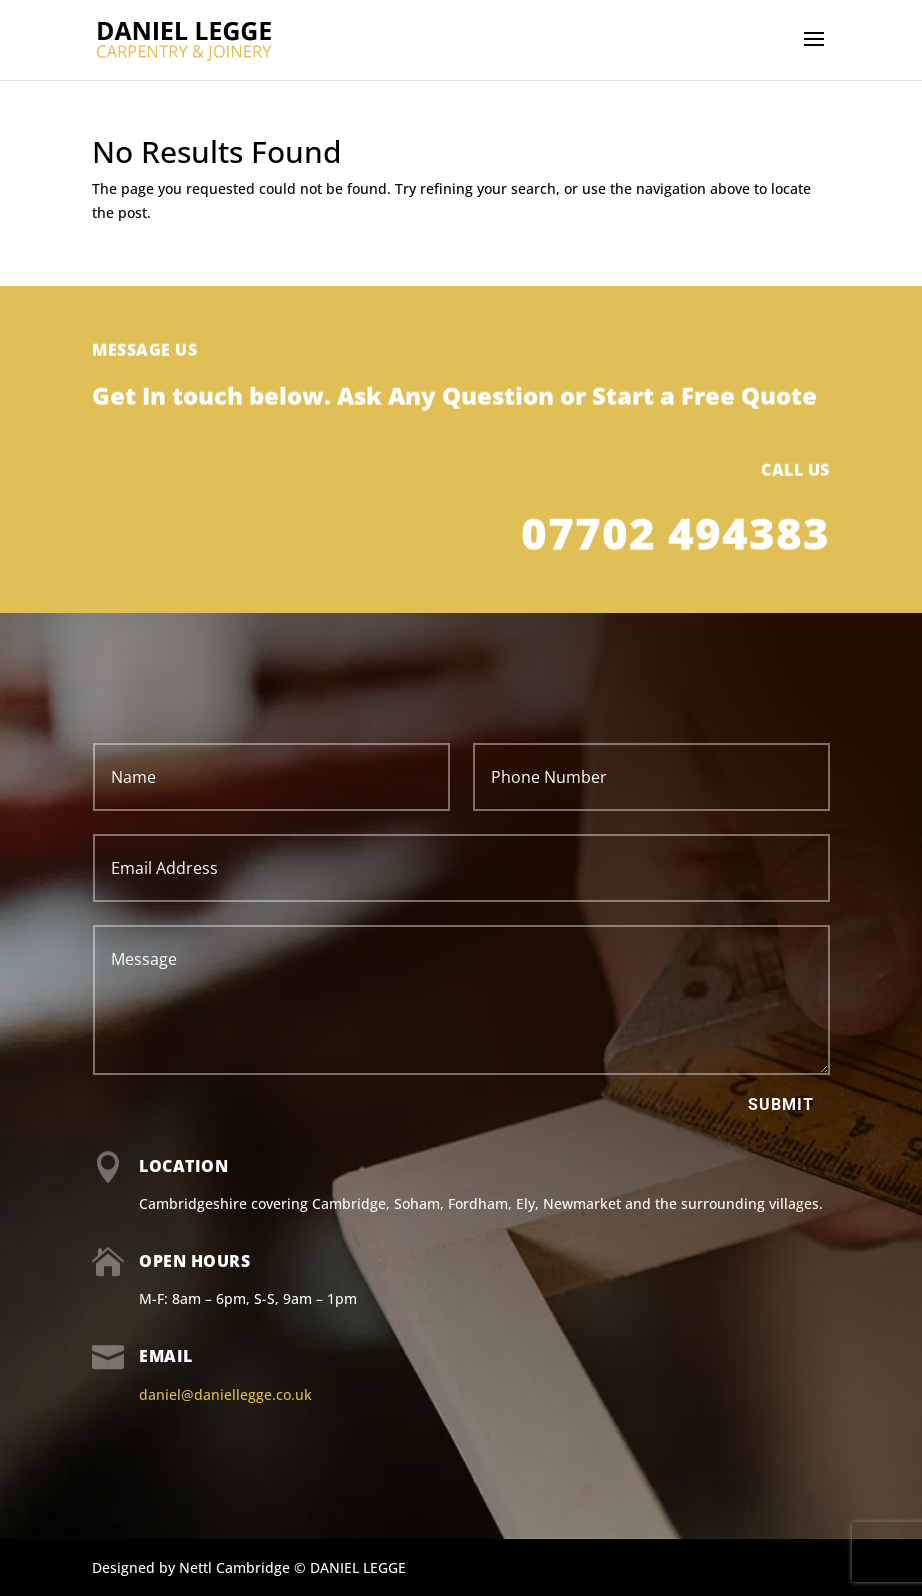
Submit (781, 1104)
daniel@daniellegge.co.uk (225, 1394)
